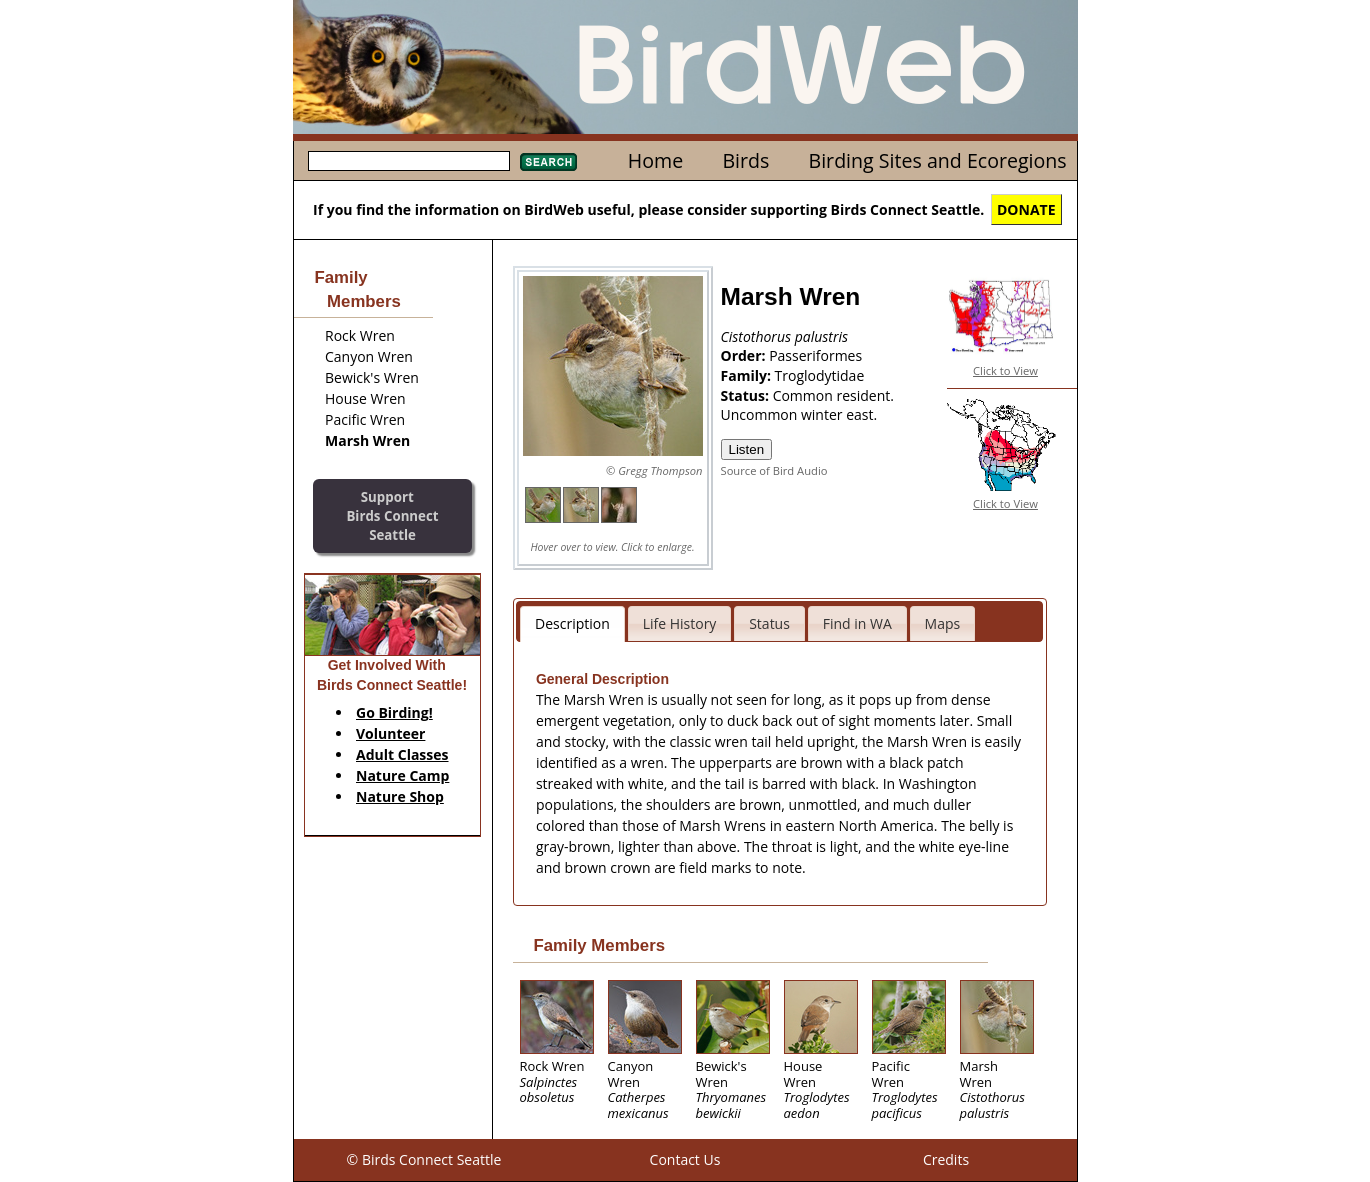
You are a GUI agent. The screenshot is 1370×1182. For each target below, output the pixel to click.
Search (548, 162)
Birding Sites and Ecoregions (938, 160)
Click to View (1005, 370)
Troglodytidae (820, 375)
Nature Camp (402, 775)
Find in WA (857, 623)
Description (572, 623)
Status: (747, 395)
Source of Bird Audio (774, 470)
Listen (747, 449)
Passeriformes (815, 355)
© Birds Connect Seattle (424, 1159)
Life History (680, 623)
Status (769, 623)
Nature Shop (400, 796)
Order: (745, 355)
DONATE (1026, 209)
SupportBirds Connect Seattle (392, 515)
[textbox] (409, 161)
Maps (943, 623)
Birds (745, 160)
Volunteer (390, 733)
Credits (946, 1159)
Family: (748, 375)
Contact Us (685, 1159)
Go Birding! (394, 712)
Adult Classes (402, 754)
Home (655, 160)
